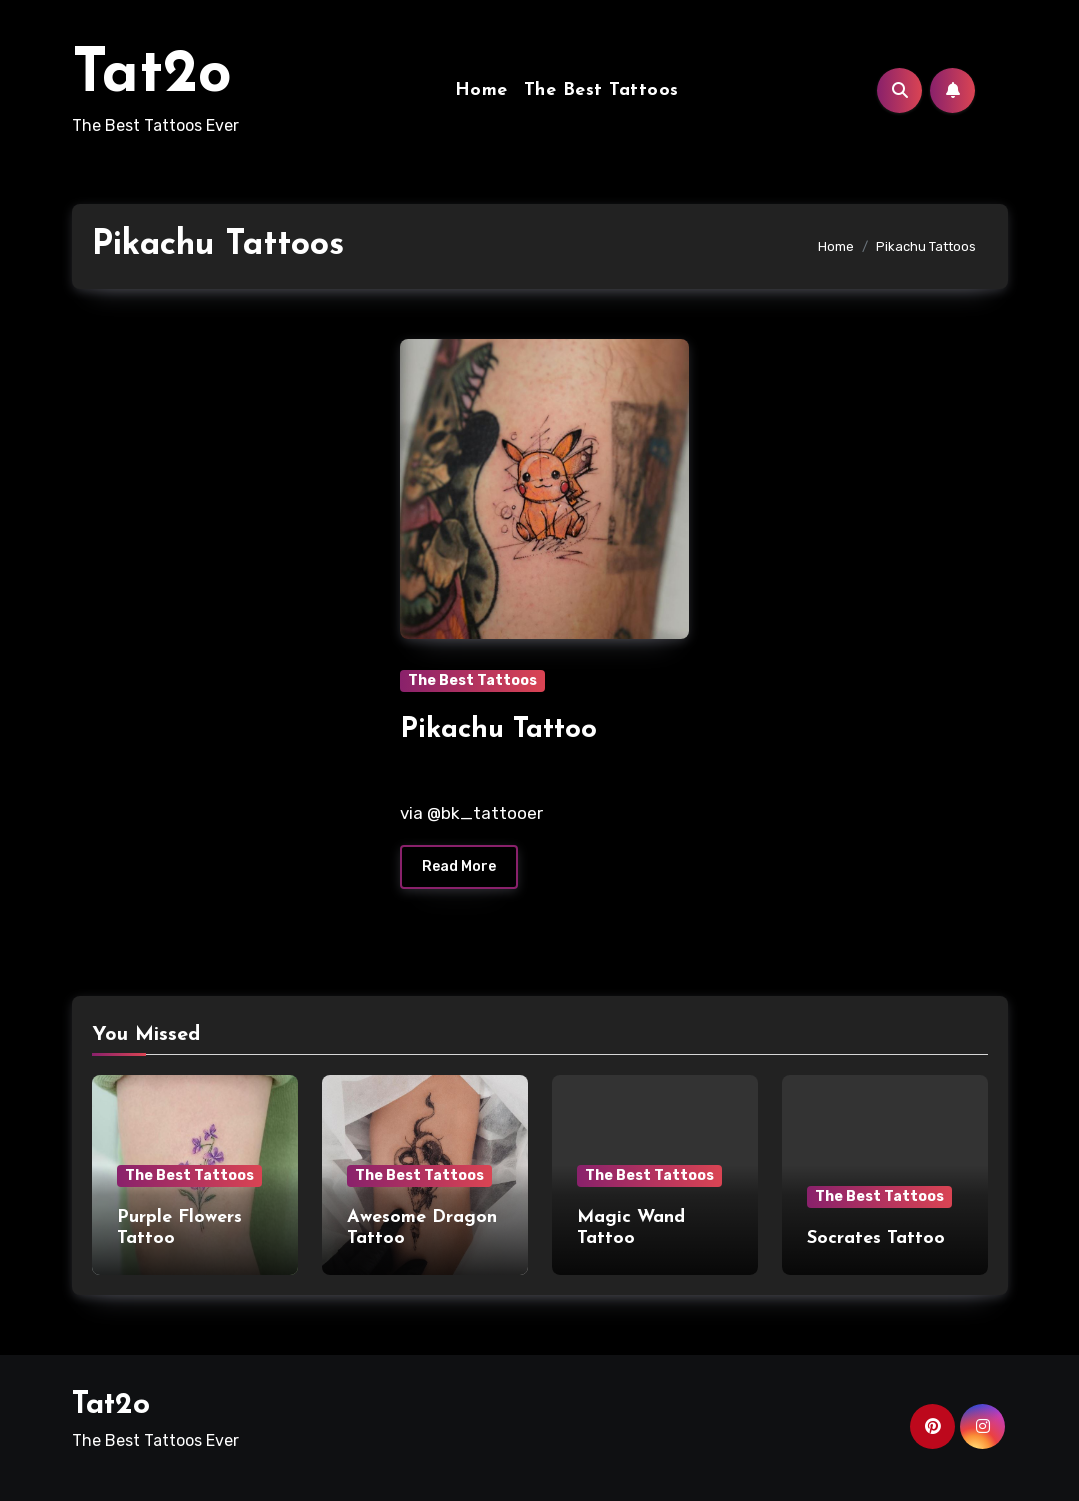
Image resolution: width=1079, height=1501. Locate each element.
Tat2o (152, 76)
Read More (459, 866)
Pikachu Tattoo (498, 730)
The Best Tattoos (601, 90)
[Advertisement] (221, 472)
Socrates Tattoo (876, 1238)
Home (481, 90)
